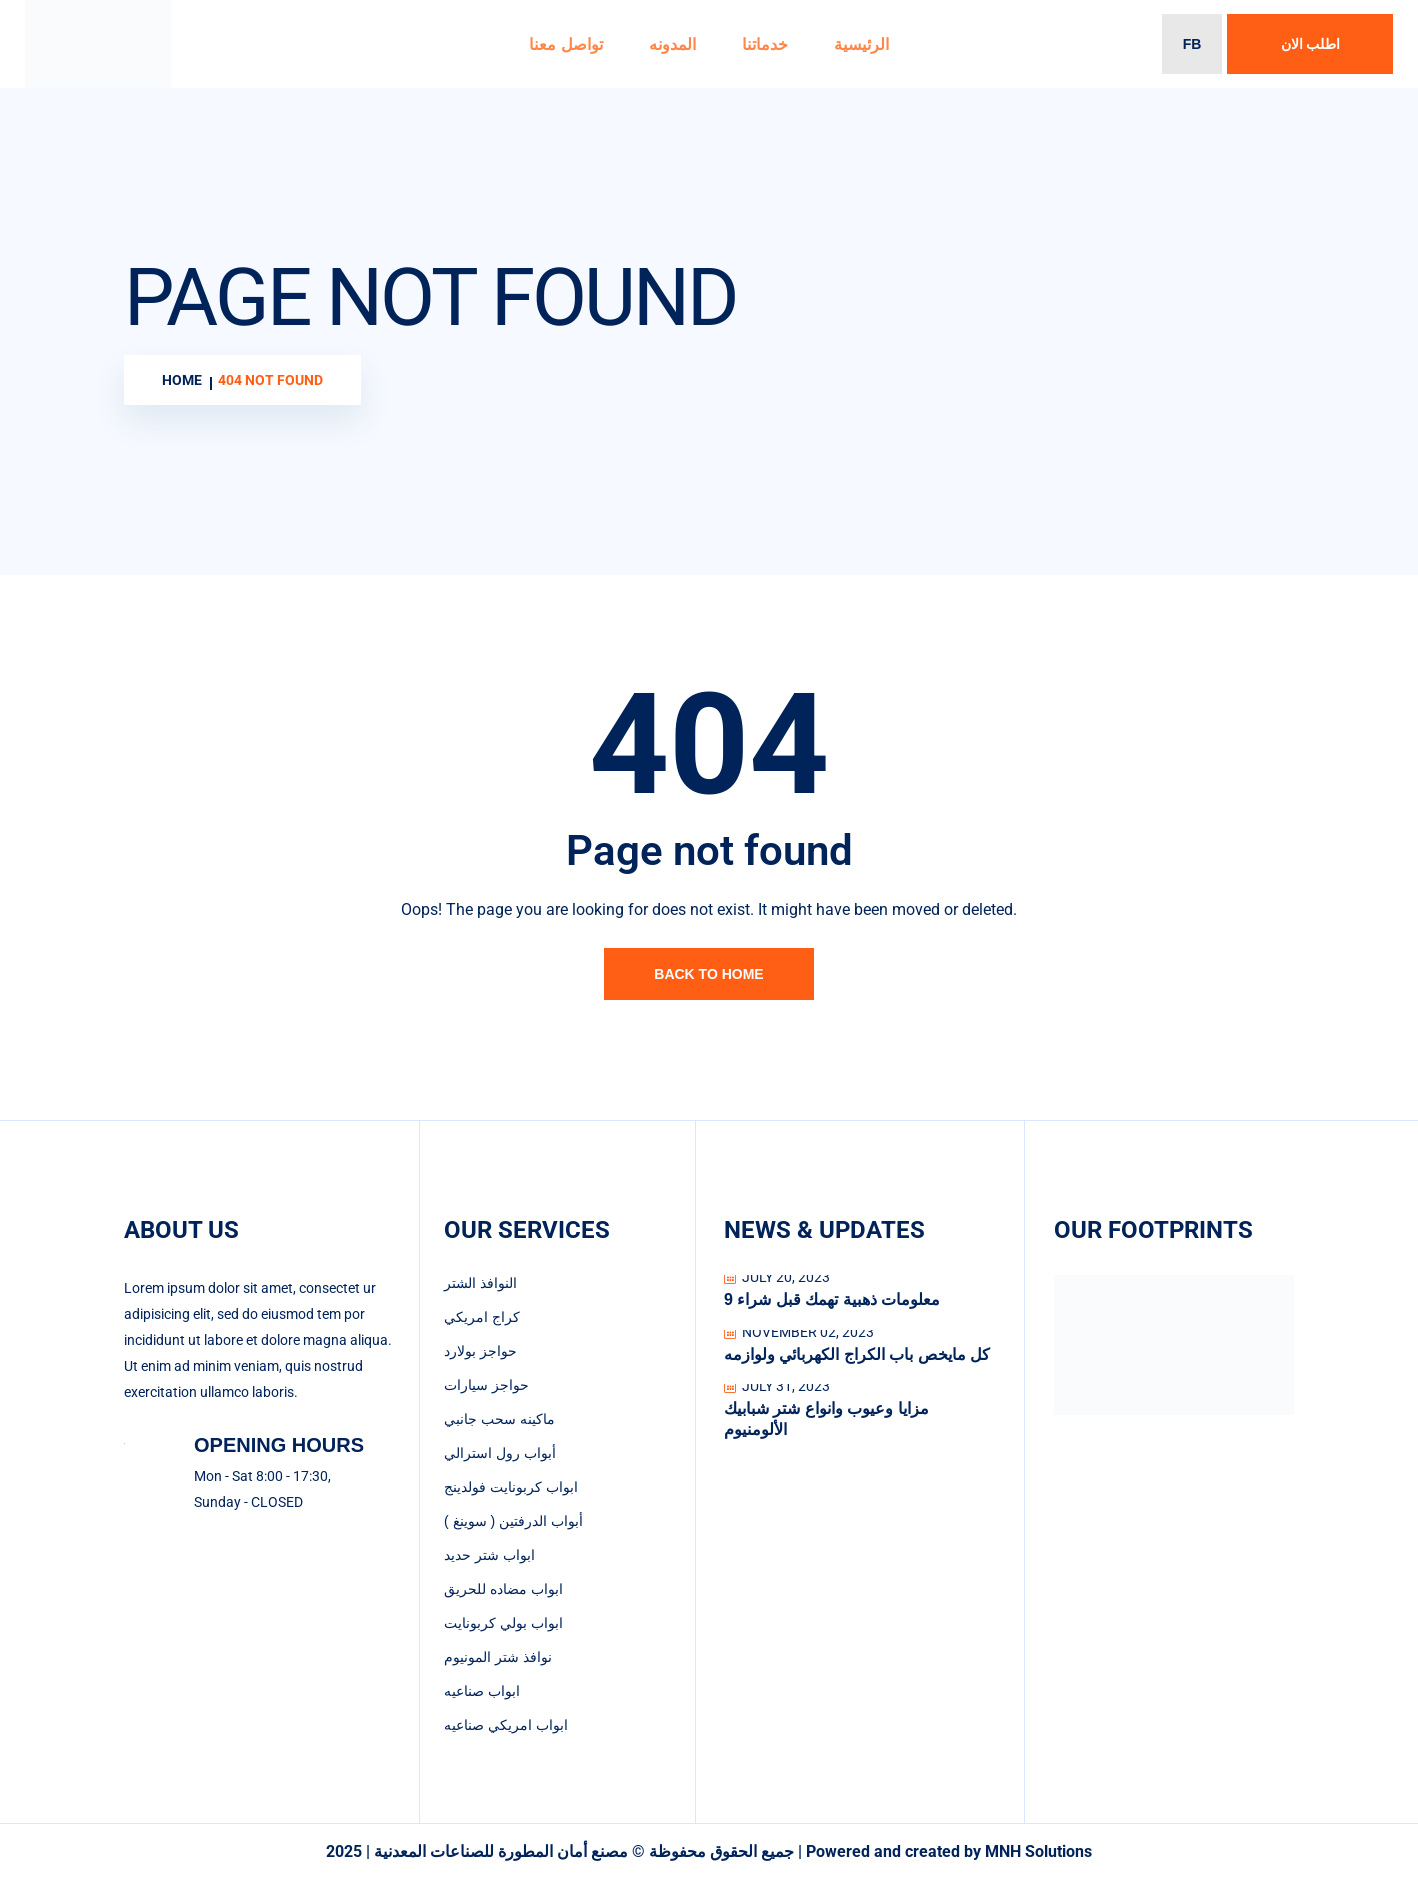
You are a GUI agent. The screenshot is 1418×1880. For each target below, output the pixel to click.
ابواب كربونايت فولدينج (511, 1487)
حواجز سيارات (486, 1385)
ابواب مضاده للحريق (503, 1589)
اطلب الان (1310, 44)
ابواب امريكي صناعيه (506, 1725)
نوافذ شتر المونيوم (498, 1657)
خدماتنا (765, 44)
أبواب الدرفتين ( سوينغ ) (513, 1521)
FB (1192, 44)
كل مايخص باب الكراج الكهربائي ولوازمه (857, 1354)
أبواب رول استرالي (500, 1453)
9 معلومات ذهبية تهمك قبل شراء (832, 1299)
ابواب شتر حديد (489, 1555)
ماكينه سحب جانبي (499, 1419)
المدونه (672, 44)
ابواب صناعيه (482, 1691)
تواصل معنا (565, 44)
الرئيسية (861, 44)
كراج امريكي (482, 1317)
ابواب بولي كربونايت (503, 1623)
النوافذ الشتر (480, 1283)
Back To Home (708, 974)
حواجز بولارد (480, 1351)
